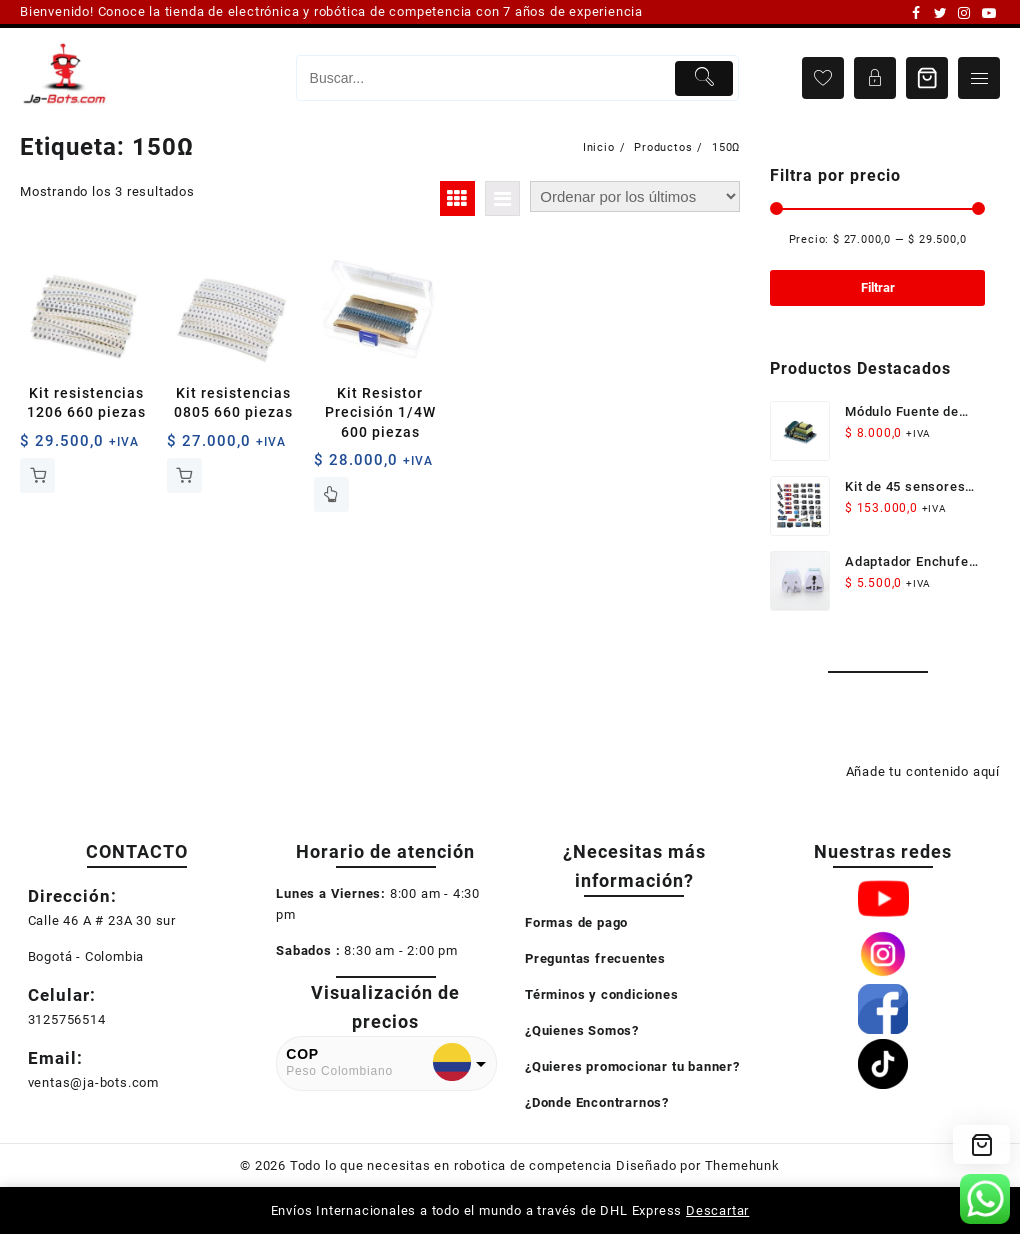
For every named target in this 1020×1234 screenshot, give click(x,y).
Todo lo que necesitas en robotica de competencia (451, 1165)
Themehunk (742, 1165)
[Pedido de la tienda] (635, 196)
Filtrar (878, 287)
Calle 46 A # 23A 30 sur (102, 920)
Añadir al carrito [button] (37, 475)
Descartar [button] (717, 1210)
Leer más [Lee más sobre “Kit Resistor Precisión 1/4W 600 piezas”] (331, 494)
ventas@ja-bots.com (93, 1082)
